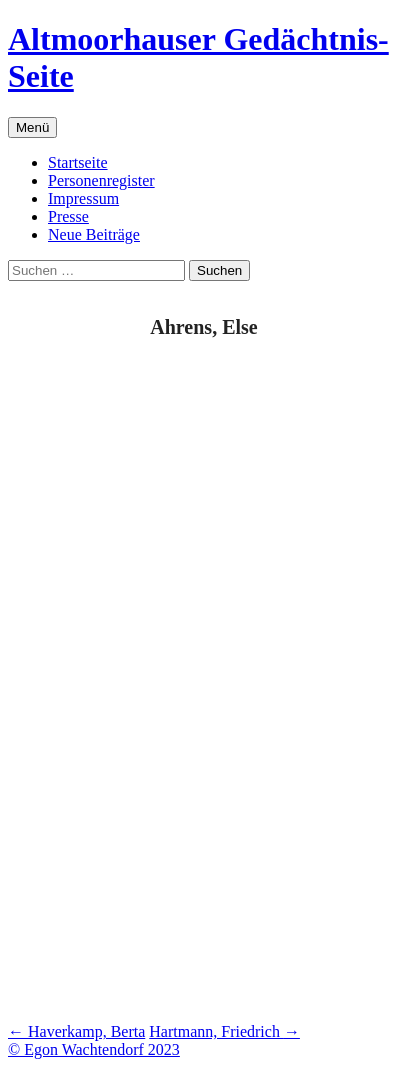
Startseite (78, 162)
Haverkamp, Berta (76, 1031)
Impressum (83, 198)
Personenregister (101, 180)
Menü (32, 127)
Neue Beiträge (94, 234)
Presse (68, 216)
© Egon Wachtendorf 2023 (94, 1049)
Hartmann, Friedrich (224, 1031)
